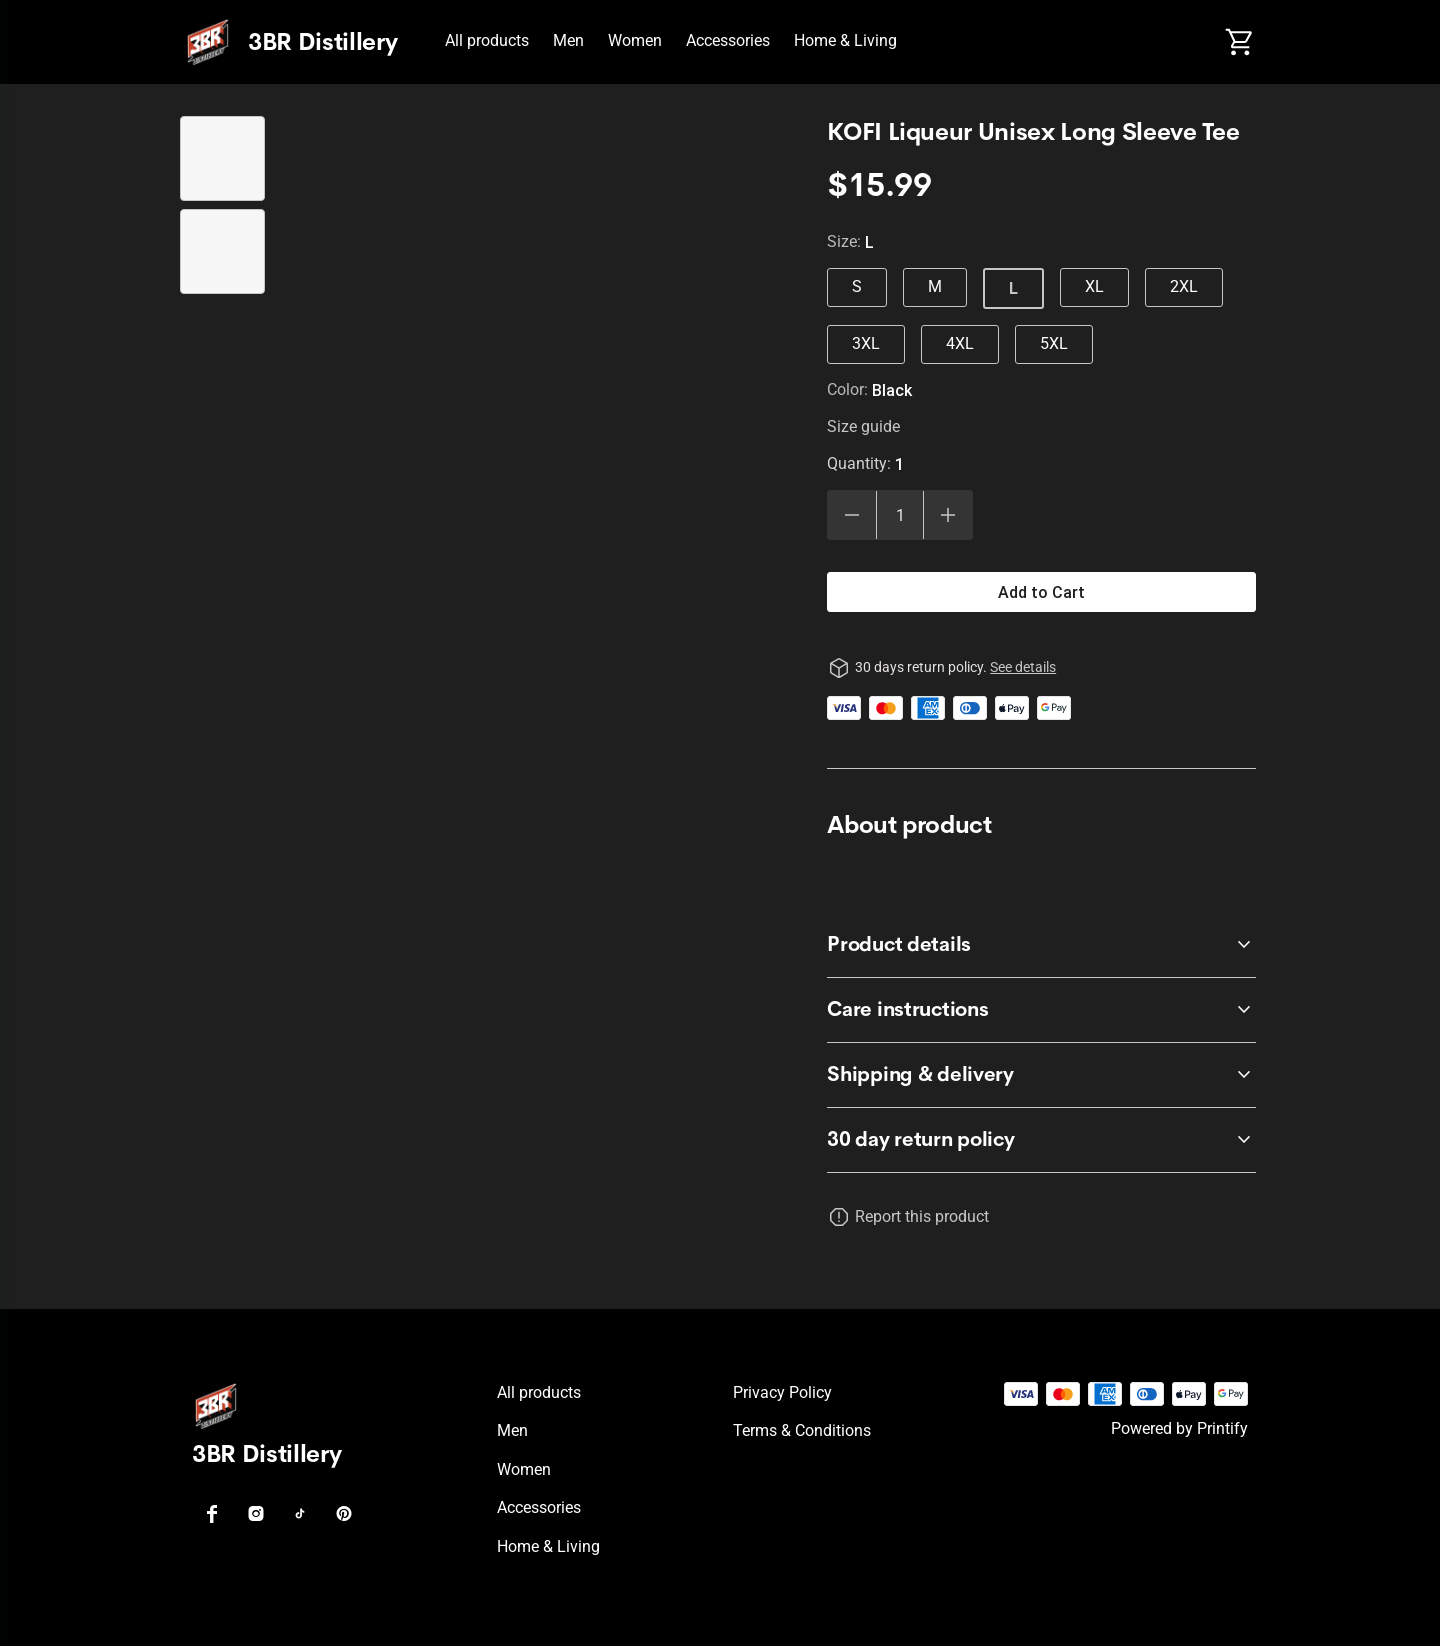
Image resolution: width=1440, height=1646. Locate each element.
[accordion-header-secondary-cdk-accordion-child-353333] (1041, 1075)
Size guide (863, 426)
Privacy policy (782, 1392)
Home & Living (845, 40)
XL (1094, 286)
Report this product (922, 1216)
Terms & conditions (802, 1430)
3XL (866, 343)
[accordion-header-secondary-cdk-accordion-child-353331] (1041, 945)
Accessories (728, 40)
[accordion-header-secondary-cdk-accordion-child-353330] (1041, 1140)
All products (487, 40)
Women (635, 40)
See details (1023, 667)
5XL (1054, 343)
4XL (960, 343)
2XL (1184, 286)
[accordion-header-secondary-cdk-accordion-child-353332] (1041, 1010)
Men (568, 40)
